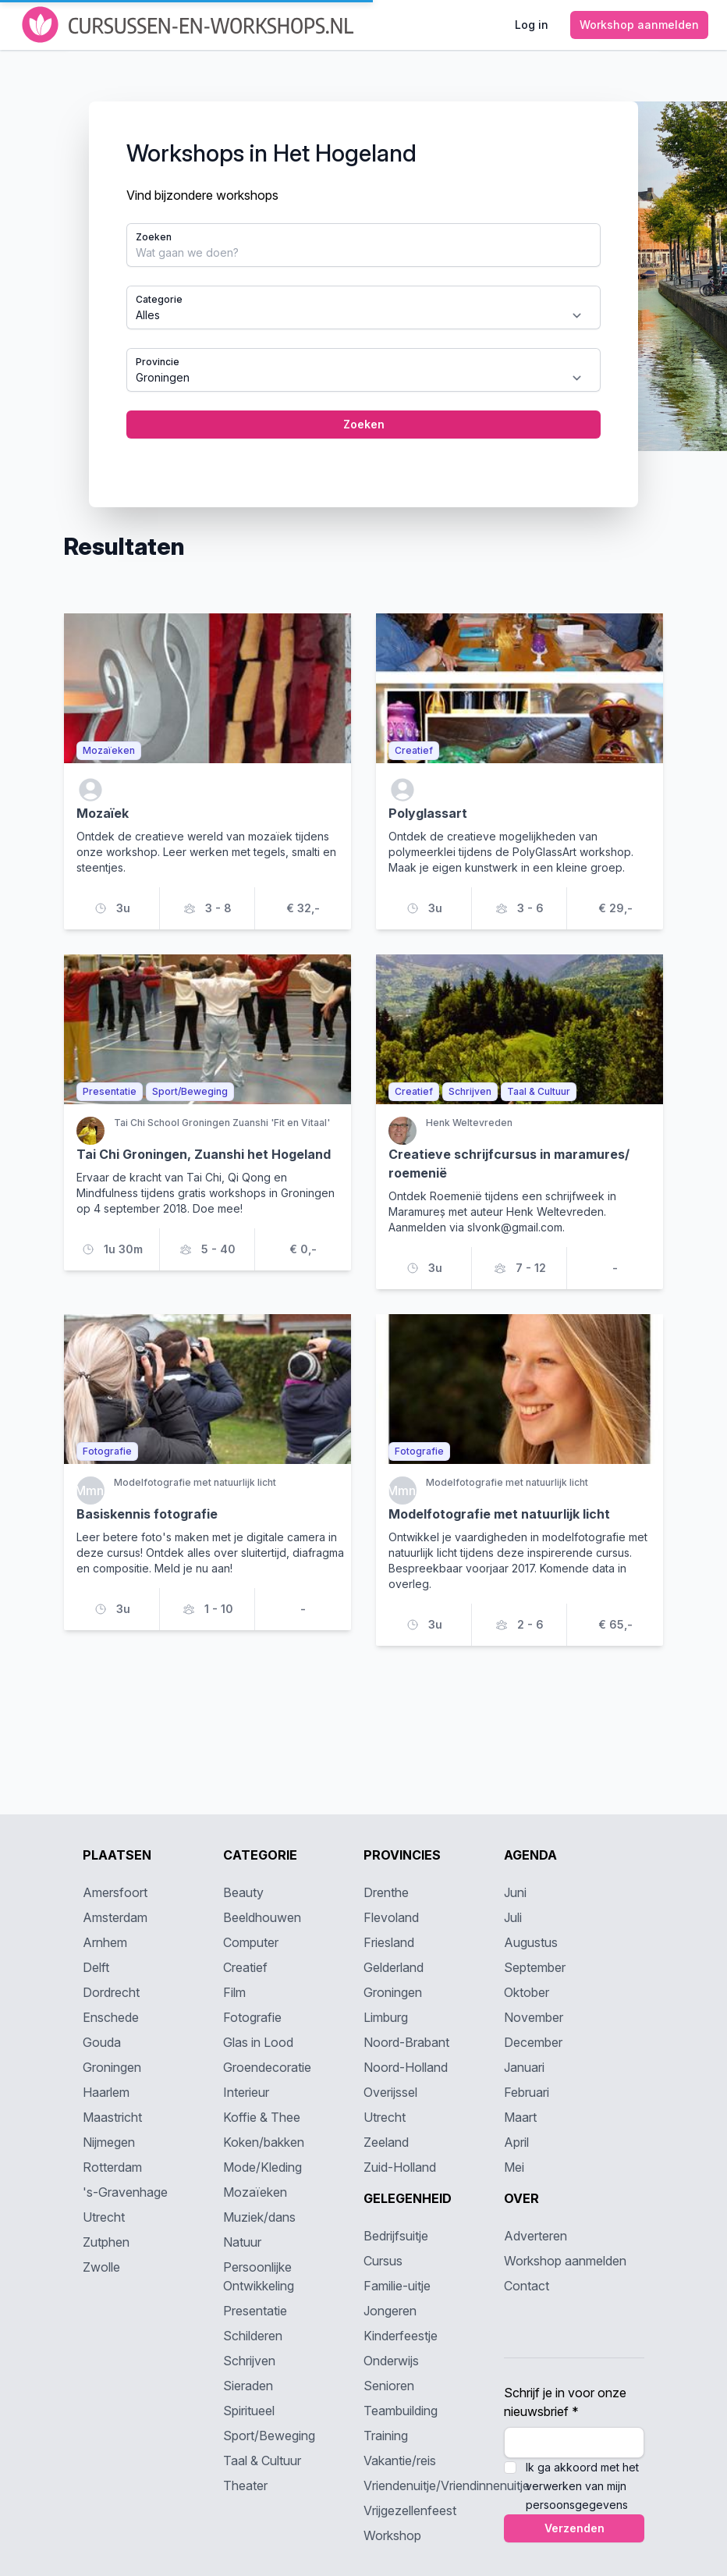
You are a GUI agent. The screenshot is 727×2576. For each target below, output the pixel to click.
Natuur (242, 2242)
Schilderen (252, 2335)
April (516, 2142)
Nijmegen (109, 2142)
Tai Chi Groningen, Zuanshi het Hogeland (203, 1154)
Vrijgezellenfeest (410, 2510)
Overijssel (390, 2092)
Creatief (245, 1967)
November (533, 2017)
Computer (250, 1942)
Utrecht (104, 2217)
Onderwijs (391, 2360)
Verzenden (574, 2528)
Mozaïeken (255, 2192)
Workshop (392, 2535)
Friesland (389, 1942)
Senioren (389, 2385)
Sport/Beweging (269, 2435)
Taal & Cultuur (262, 2460)
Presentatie (255, 2310)
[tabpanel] (363, 304)
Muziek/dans (259, 2217)
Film (234, 1992)
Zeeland (386, 2142)
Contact (526, 2286)
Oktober (526, 1992)
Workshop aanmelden (565, 2261)
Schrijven (249, 2360)
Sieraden (248, 2385)
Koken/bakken (263, 2142)
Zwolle (101, 2267)
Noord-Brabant (406, 2042)
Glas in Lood (258, 2042)
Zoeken (154, 237)
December (533, 2042)
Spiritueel (249, 2410)
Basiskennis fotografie (147, 1514)
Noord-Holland (406, 2067)
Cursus (383, 2261)
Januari (524, 2067)
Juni (515, 1892)
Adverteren (535, 2236)
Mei (514, 2167)
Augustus (531, 1942)
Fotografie (252, 2017)
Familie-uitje (397, 2286)
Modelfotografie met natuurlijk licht (499, 1514)
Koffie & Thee (261, 2117)
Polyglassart (427, 813)
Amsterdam (115, 1917)
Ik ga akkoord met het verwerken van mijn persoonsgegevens (582, 2486)
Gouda (102, 2042)
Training (386, 2435)
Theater (245, 2485)
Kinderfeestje (401, 2335)
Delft (96, 1967)
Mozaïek (102, 813)
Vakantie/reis (400, 2460)
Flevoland (391, 1917)
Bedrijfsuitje (396, 2236)
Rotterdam (112, 2167)
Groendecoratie (267, 2067)
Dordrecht (111, 1992)
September (535, 1967)
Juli (513, 1917)
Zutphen (106, 2242)
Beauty (243, 1892)
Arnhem (105, 1942)
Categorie (159, 299)
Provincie (157, 362)
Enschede (111, 2017)
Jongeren (390, 2310)
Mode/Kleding (262, 2167)
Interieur (246, 2092)
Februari (526, 2092)
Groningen (112, 2067)
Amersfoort (115, 1892)
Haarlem (106, 2092)
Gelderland (394, 1967)
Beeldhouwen (262, 1917)
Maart (520, 2117)
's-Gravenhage (125, 2192)
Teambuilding (401, 2410)
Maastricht (112, 2117)
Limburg (386, 2017)
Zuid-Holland (400, 2167)
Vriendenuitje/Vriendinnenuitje (447, 2485)
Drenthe (386, 1892)
